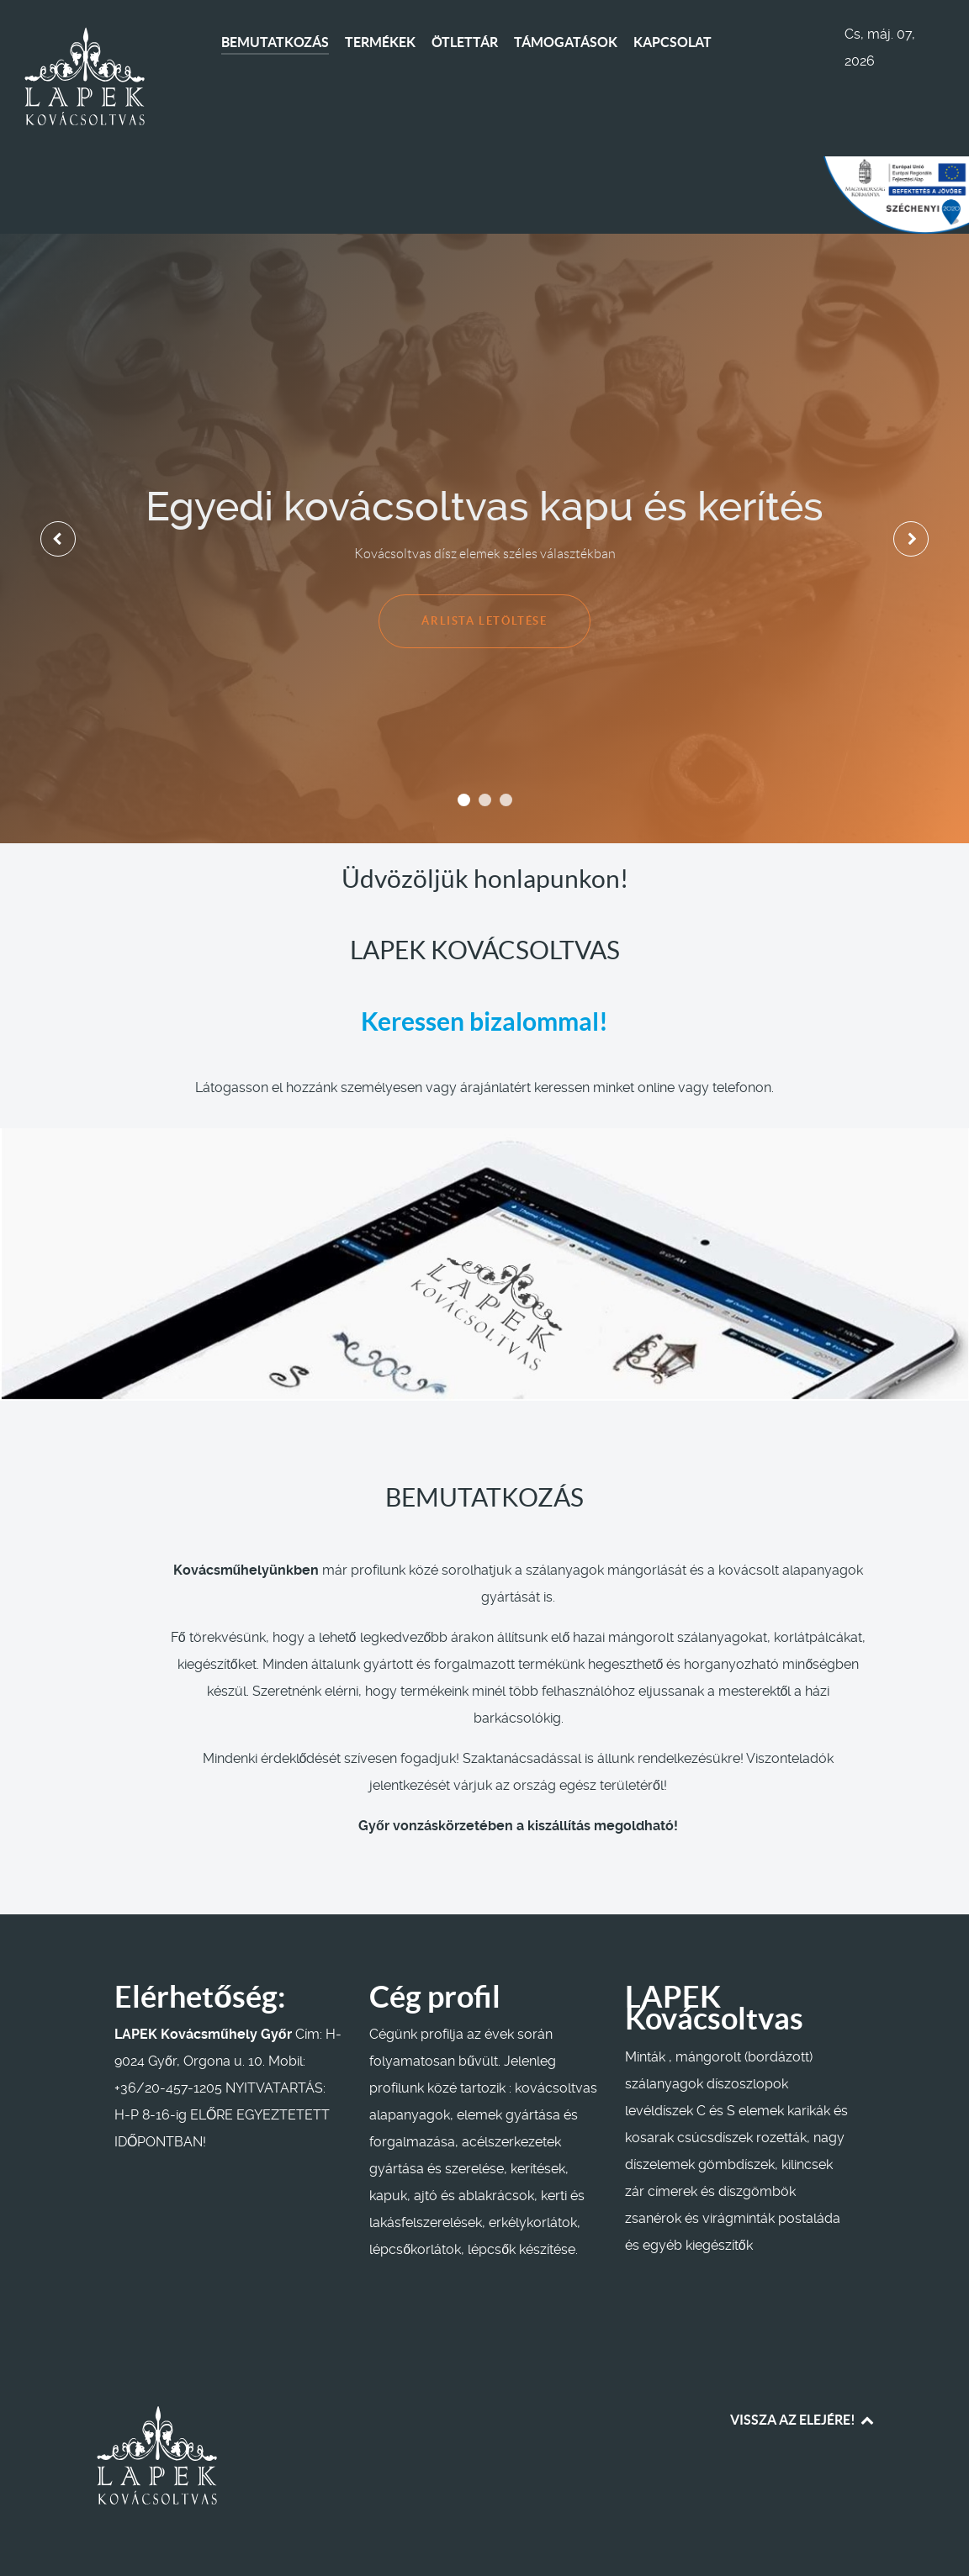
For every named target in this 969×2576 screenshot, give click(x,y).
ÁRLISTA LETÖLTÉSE (484, 621)
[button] (464, 800)
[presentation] (58, 539)
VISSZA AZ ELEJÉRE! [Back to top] (803, 2419)
